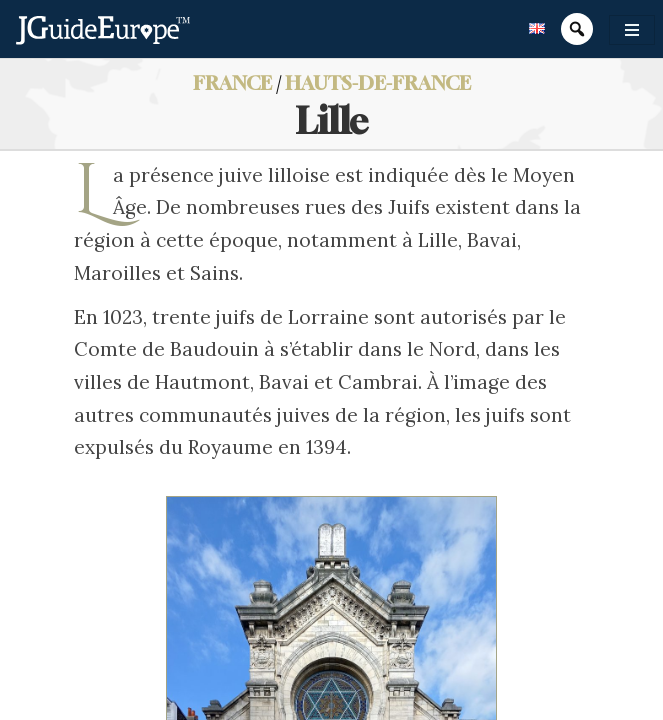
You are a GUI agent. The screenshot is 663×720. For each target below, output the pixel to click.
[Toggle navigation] (632, 30)
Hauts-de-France (378, 82)
